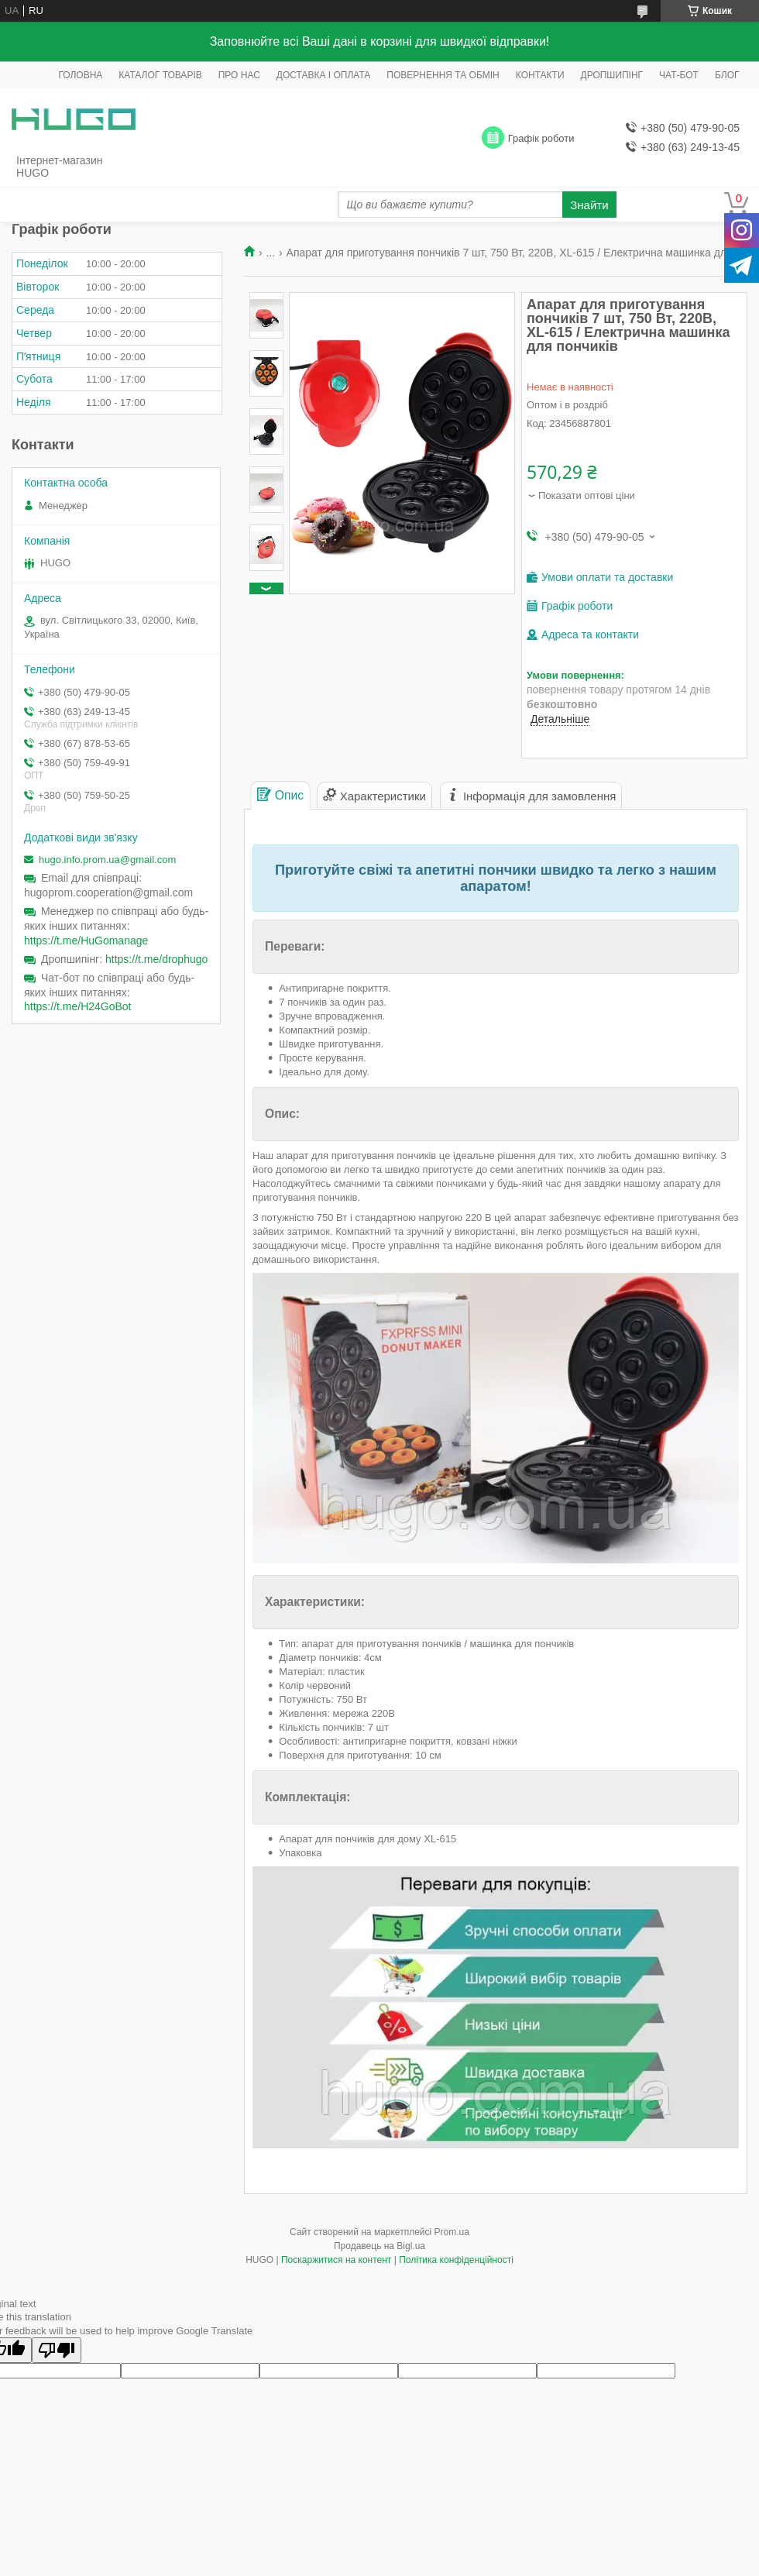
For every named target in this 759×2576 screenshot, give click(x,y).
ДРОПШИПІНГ (612, 75)
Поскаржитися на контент (336, 2259)
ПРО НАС (239, 75)
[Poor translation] (56, 2350)
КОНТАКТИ (540, 75)
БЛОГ (727, 75)
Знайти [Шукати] (589, 205)
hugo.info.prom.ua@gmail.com (107, 859)
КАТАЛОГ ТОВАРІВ (159, 75)
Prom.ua (451, 2232)
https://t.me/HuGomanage (86, 940)
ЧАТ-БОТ (679, 75)
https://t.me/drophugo (156, 959)
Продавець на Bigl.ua (379, 2246)
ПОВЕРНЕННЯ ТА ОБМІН (442, 75)
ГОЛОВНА (80, 75)
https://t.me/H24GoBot (78, 1006)
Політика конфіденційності (456, 2259)
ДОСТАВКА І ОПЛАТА (323, 75)
